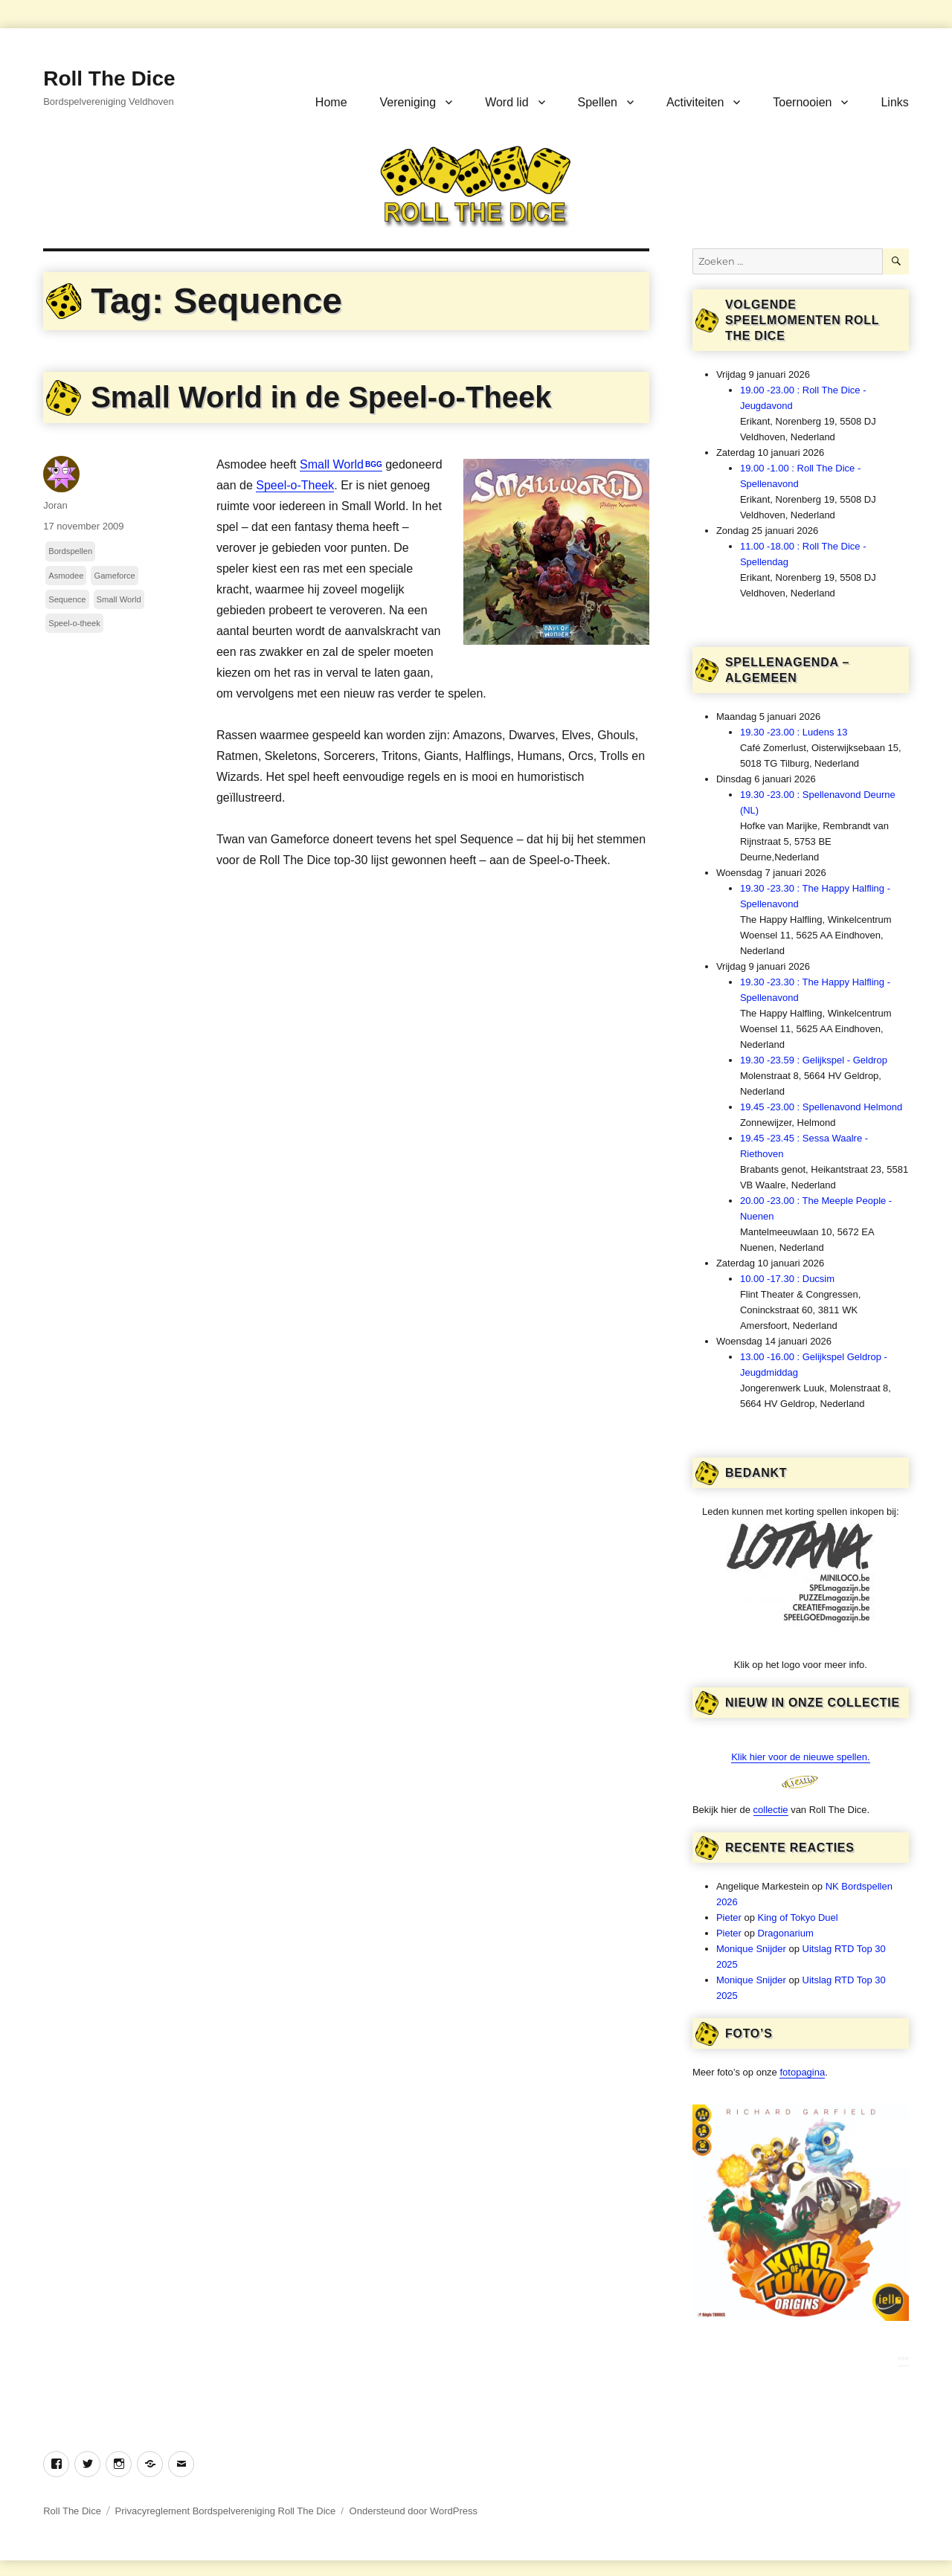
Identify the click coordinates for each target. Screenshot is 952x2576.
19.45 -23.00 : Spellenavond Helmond (821, 1106)
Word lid (506, 102)
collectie (770, 1809)
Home (331, 102)
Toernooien (802, 102)
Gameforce (114, 575)
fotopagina (802, 2072)
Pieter (729, 1917)
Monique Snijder (751, 1948)
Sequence (67, 599)
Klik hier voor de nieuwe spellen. (800, 1756)
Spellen (597, 102)
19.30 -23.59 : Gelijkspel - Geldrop (813, 1060)
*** (903, 2360)
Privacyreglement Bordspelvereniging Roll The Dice (225, 2511)
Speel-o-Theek (295, 485)
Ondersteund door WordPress (413, 2511)
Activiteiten (695, 102)
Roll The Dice (109, 78)
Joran (55, 505)
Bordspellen (70, 551)
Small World (332, 464)
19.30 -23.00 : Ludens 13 (794, 732)
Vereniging (408, 102)
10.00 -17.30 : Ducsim (787, 1278)
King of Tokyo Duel (798, 1917)
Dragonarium (786, 1933)
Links (894, 102)
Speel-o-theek (74, 623)
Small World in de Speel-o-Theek (321, 397)
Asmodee (65, 575)
